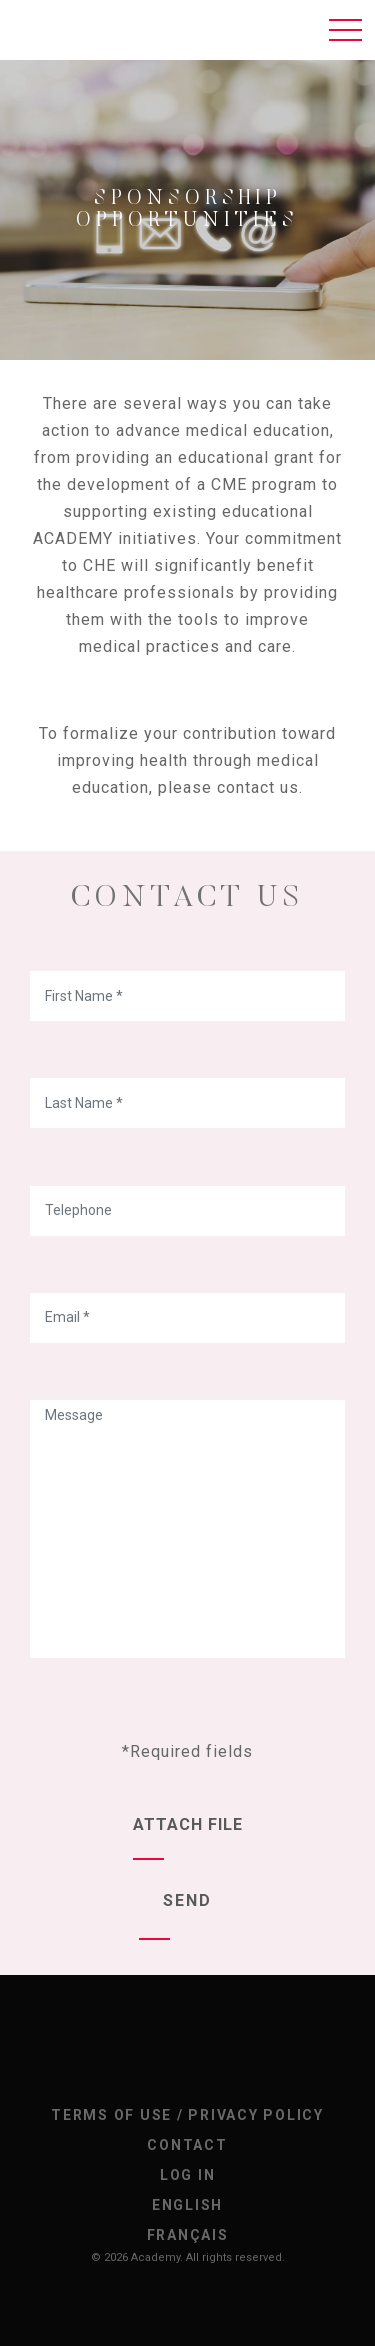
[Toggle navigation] (345, 30)
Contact (187, 2145)
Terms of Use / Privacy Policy (187, 2115)
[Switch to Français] (187, 2235)
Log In (188, 2175)
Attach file (188, 1824)
